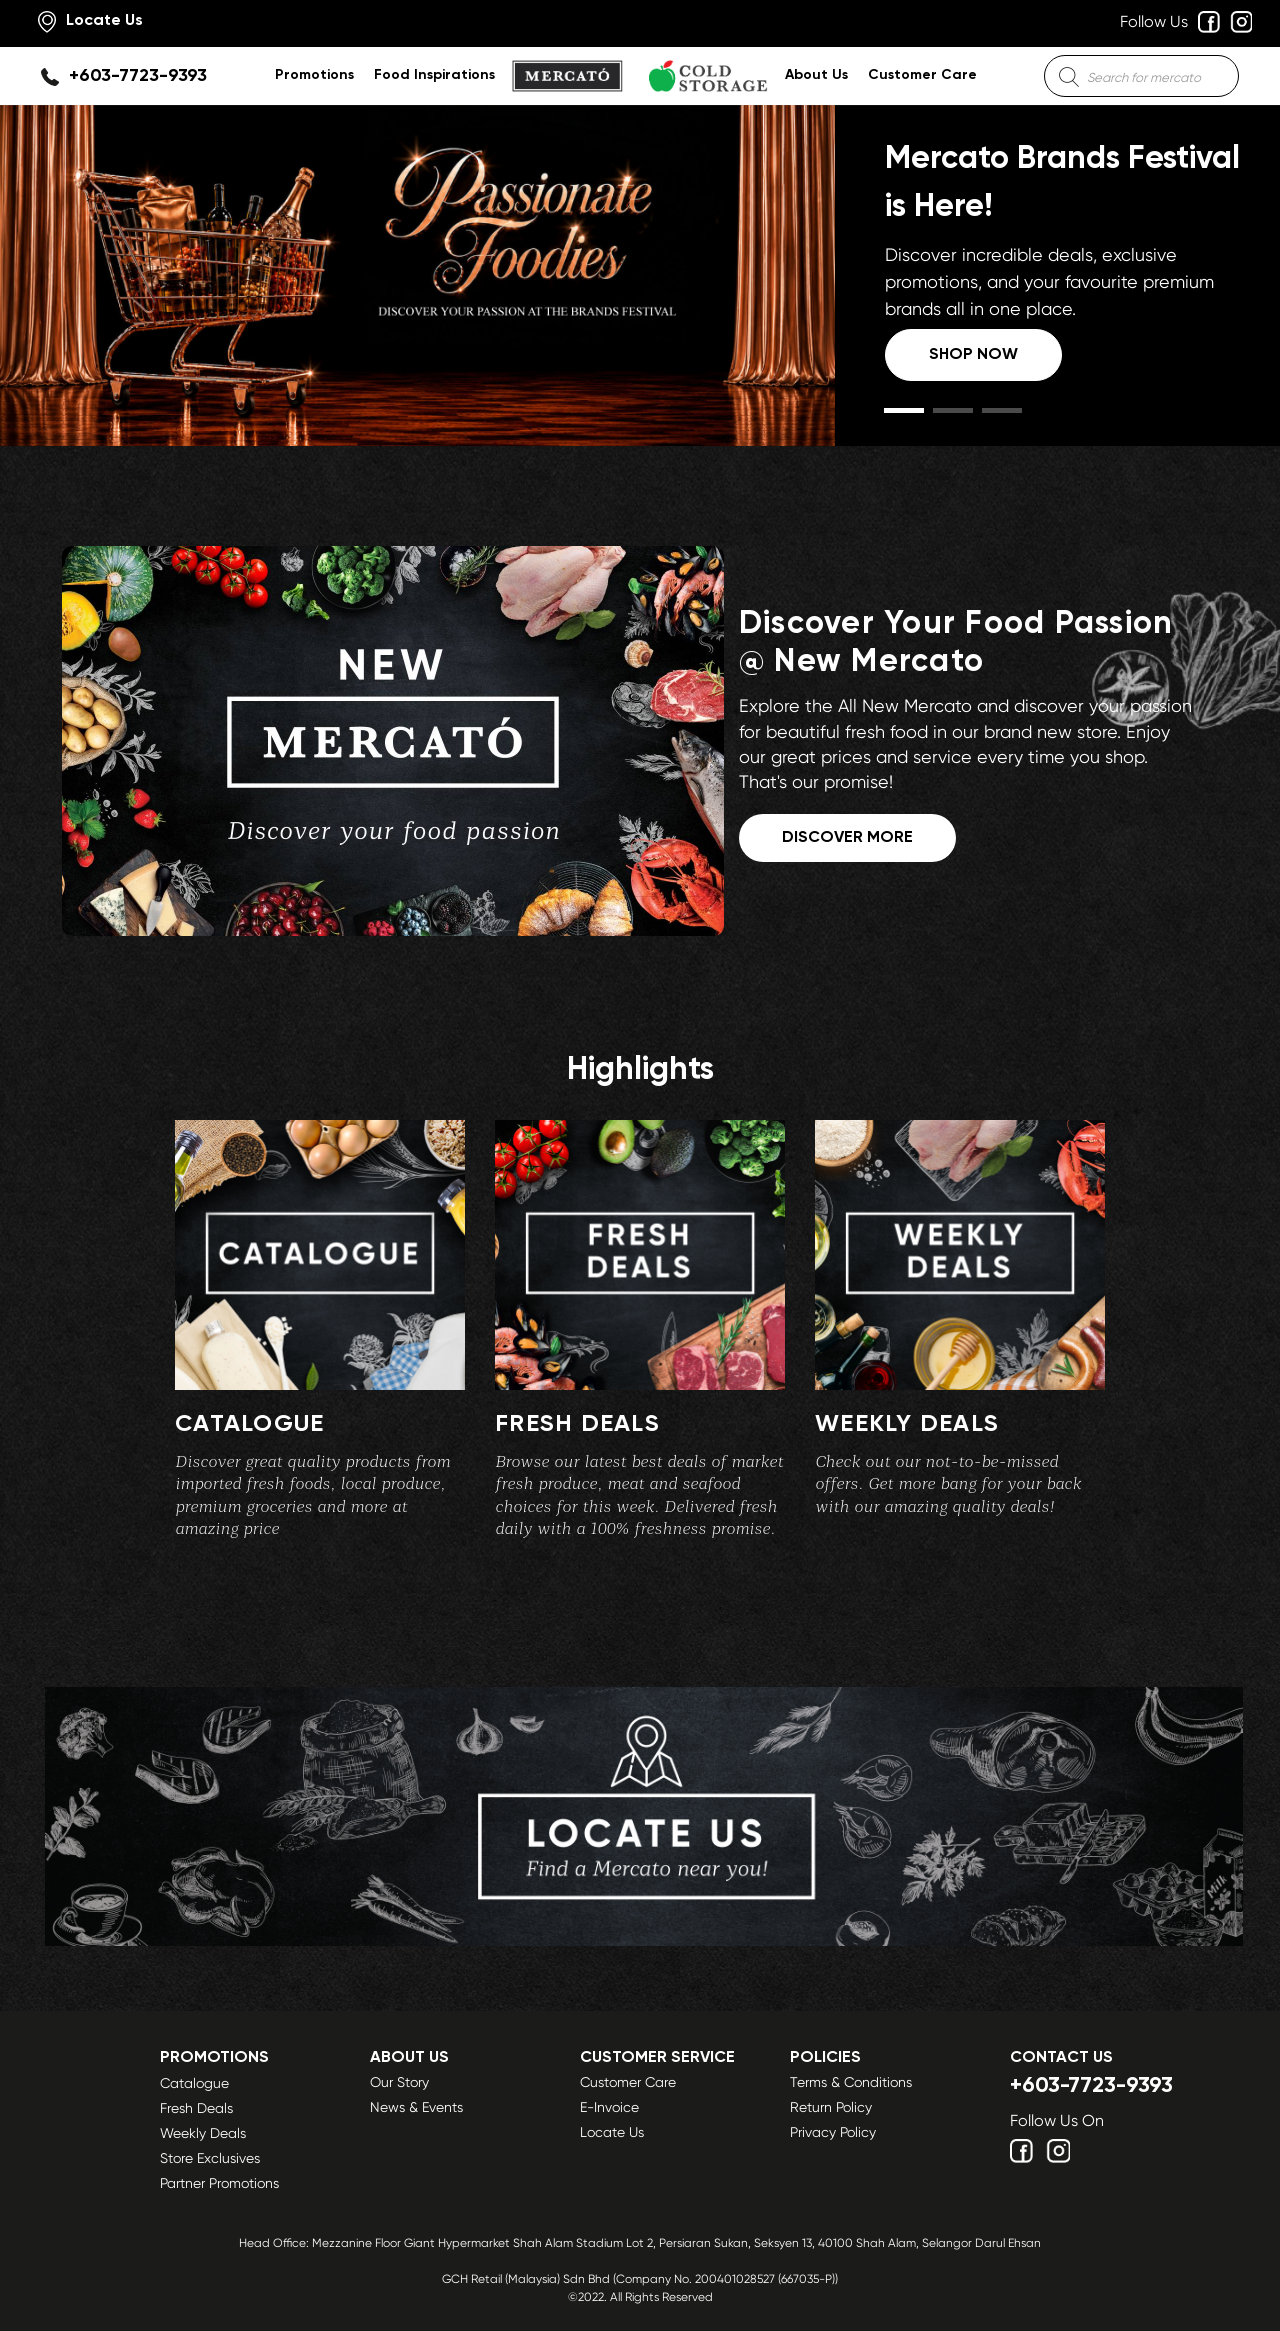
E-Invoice (609, 2107)
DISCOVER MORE (847, 838)
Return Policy (831, 2107)
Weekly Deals (203, 2133)
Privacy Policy (833, 2132)
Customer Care (922, 75)
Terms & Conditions (851, 2082)
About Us (816, 75)
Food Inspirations (434, 75)
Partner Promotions (219, 2183)
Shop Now (973, 355)
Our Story (399, 2082)
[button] (904, 410)
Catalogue (194, 2083)
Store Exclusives (210, 2158)
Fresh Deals (196, 2108)
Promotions (314, 75)
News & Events (416, 2107)
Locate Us (612, 2132)
